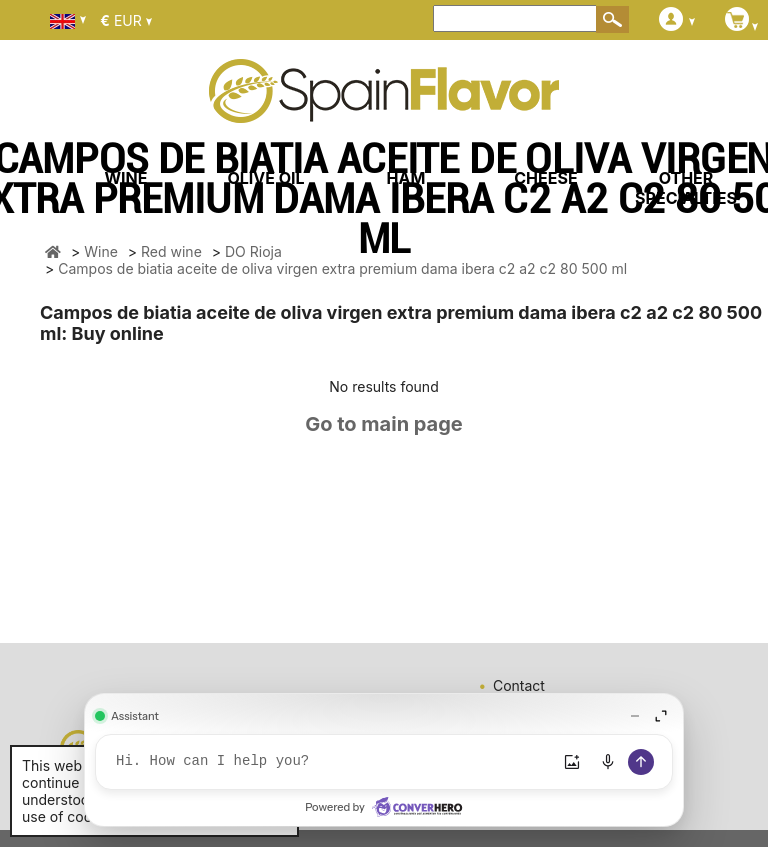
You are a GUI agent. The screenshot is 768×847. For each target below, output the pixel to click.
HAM (406, 178)
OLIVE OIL (265, 178)
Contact (519, 685)
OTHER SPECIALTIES (686, 188)
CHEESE (545, 178)
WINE (125, 178)
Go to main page (384, 424)
